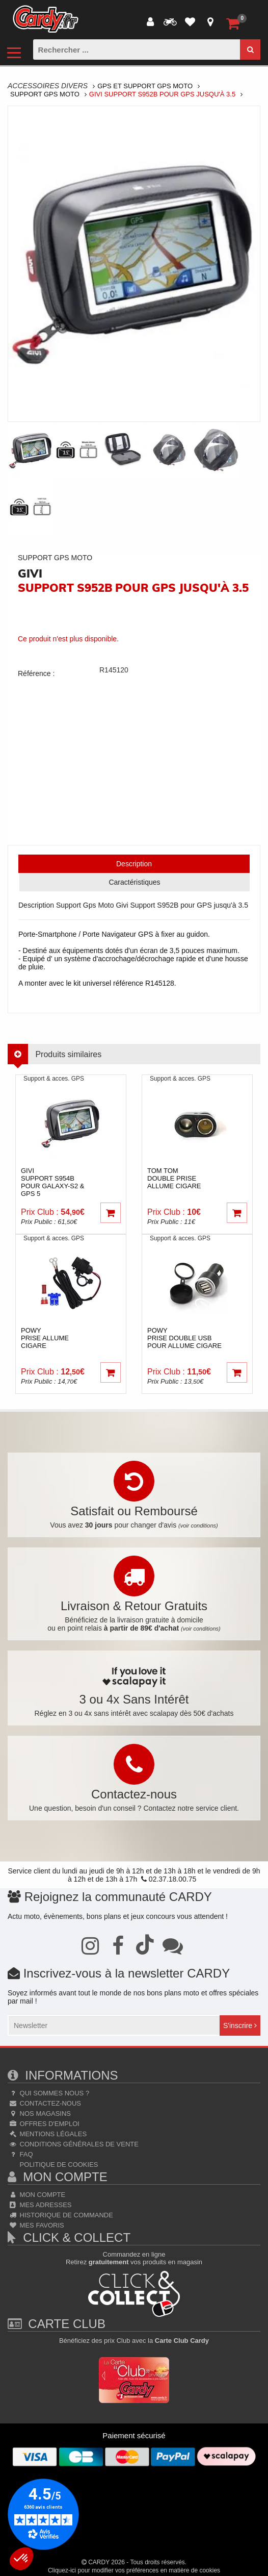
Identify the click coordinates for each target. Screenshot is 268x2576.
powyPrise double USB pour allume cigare (184, 1338)
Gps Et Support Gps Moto (145, 86)
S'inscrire (240, 2025)
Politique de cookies (58, 2164)
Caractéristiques (134, 882)
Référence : (36, 673)
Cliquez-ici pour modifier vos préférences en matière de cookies (134, 2570)
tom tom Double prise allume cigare (174, 1178)
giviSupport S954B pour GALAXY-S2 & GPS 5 (53, 1182)
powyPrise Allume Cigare (45, 1338)
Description (134, 864)
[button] (21, 2558)
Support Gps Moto (44, 94)
